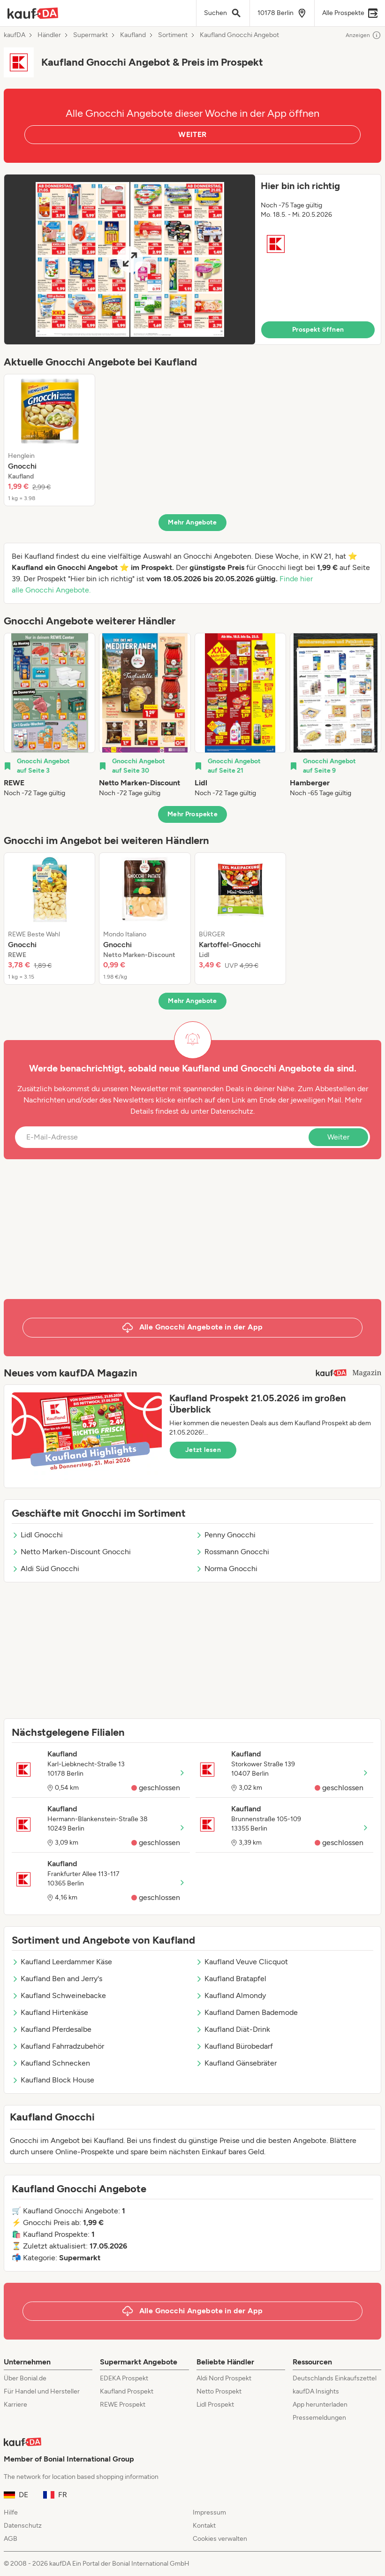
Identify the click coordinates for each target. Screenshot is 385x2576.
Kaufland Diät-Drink (233, 2029)
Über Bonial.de (25, 2378)
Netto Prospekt (219, 2391)
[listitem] (49, 440)
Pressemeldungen (319, 2418)
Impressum (209, 2512)
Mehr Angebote (192, 522)
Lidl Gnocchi (37, 1534)
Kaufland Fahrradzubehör (58, 2046)
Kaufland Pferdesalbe (51, 2029)
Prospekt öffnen (318, 330)
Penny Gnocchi (226, 1534)
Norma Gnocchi (226, 1568)
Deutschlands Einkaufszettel (335, 2378)
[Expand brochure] (129, 259)
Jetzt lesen (203, 1450)
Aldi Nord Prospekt (223, 2378)
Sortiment (173, 35)
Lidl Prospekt (215, 2405)
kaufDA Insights (316, 2391)
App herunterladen (320, 2405)
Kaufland (133, 35)
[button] (192, 259)
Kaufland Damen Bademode (247, 2012)
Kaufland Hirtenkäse (50, 2012)
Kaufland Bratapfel (231, 1978)
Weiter (338, 1136)
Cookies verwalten (220, 2539)
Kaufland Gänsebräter (236, 2063)
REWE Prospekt (122, 2405)
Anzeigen (363, 35)
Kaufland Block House (53, 2079)
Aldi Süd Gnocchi (45, 1568)
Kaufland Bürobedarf (234, 2046)
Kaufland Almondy (231, 1995)
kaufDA (14, 35)
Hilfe (11, 2512)
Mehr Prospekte (192, 814)
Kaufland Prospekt (126, 2391)
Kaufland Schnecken (51, 2063)
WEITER (192, 134)
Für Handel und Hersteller (42, 2391)
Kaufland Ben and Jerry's (57, 1978)
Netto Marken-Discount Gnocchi (71, 1551)
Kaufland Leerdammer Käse (62, 1961)
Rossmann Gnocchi (232, 1551)
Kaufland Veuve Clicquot (242, 1961)
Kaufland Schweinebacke (59, 1995)
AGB (10, 2539)
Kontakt (204, 2526)
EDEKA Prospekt (124, 2378)
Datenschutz (232, 1111)
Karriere (15, 2405)
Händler (49, 35)
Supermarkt (90, 35)
